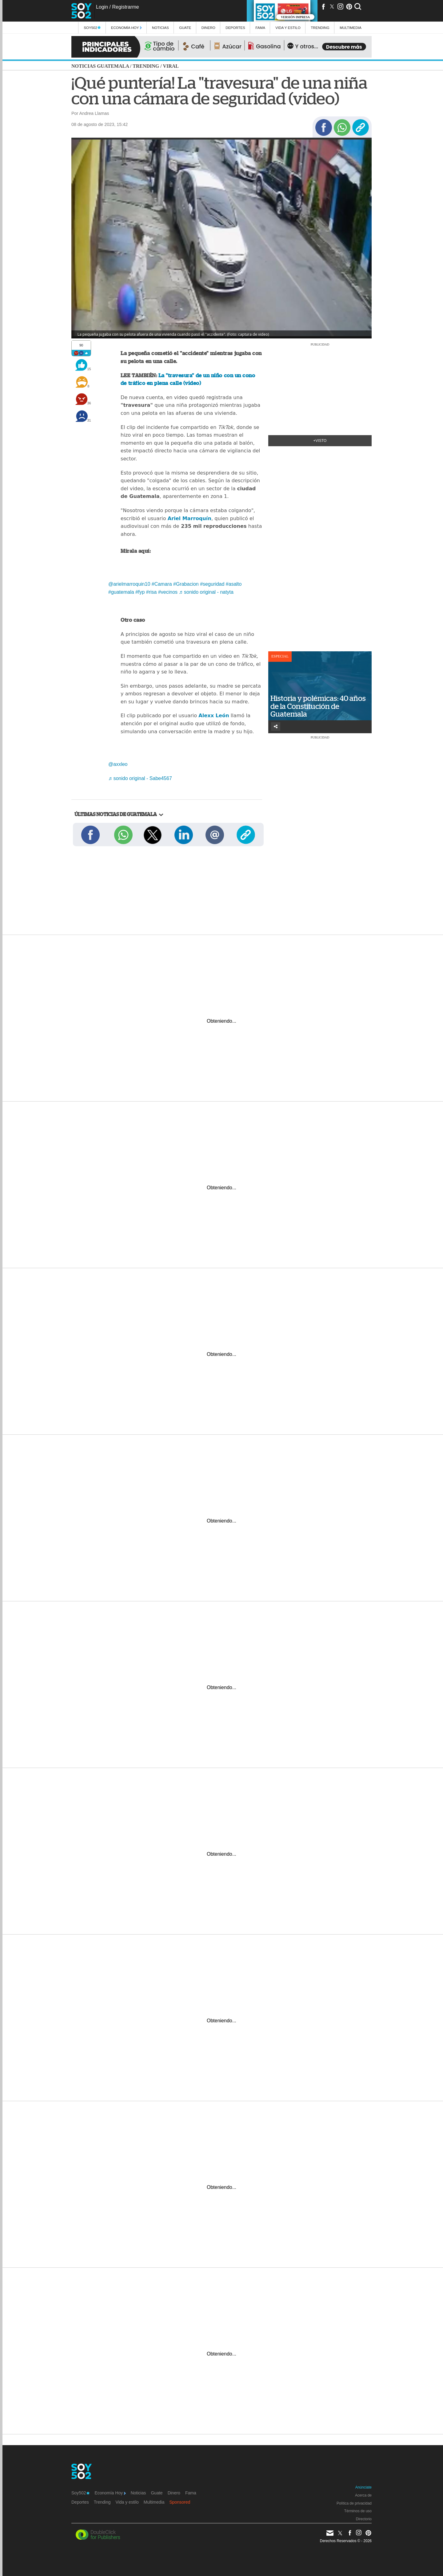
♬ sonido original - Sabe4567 (140, 778)
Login (102, 7)
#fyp (140, 592)
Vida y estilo (287, 28)
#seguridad (212, 584)
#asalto (234, 584)
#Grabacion (186, 584)
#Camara (162, 584)
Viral (171, 66)
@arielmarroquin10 (129, 584)
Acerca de (363, 2495)
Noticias (160, 28)
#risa (151, 592)
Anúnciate (363, 2487)
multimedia (350, 28)
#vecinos (168, 592)
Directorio (364, 2519)
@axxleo (118, 764)
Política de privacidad (354, 2503)
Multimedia (154, 2502)
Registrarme (125, 7)
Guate (185, 28)
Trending (320, 28)
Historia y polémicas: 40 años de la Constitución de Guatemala (318, 706)
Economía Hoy (126, 28)
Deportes (235, 28)
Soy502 (92, 28)
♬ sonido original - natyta (206, 592)
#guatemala (121, 592)
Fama (260, 28)
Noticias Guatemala (100, 66)
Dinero (208, 28)
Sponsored (180, 2502)
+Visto (320, 441)
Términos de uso (358, 2511)
